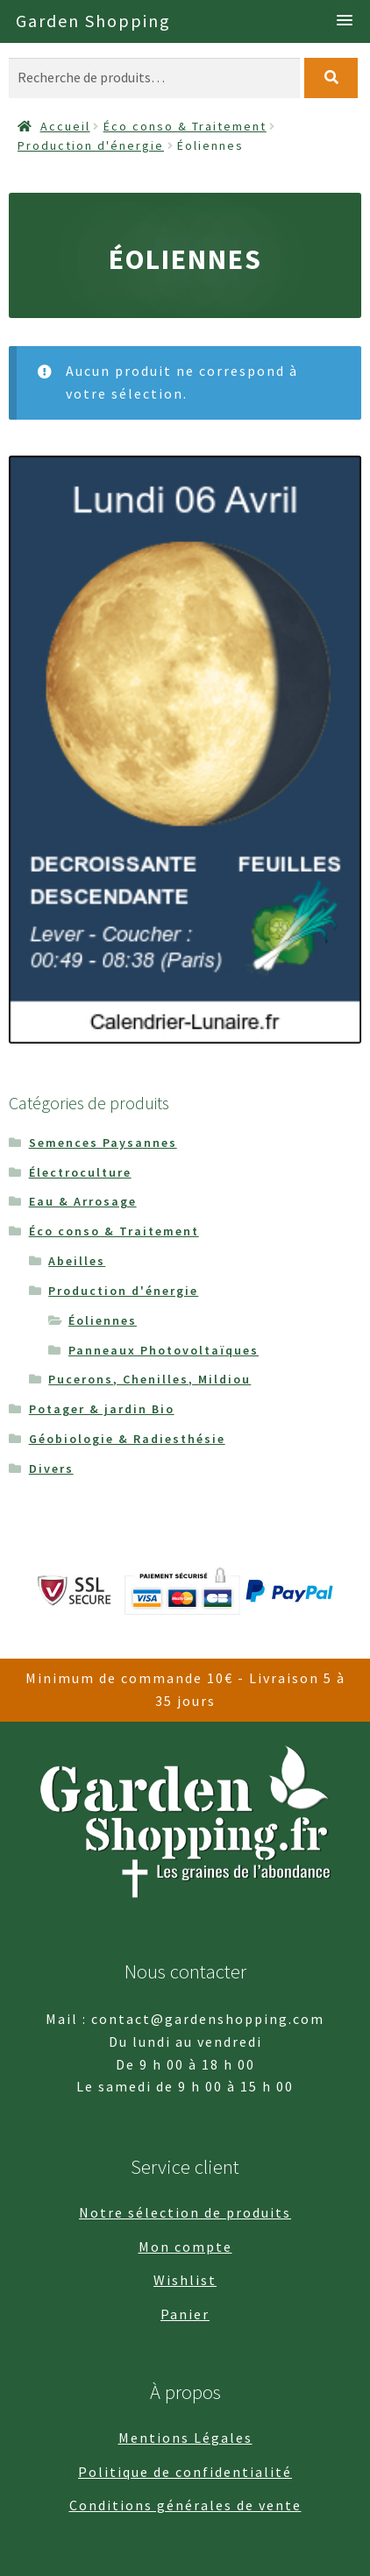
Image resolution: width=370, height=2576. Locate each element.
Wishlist (185, 2280)
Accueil (65, 126)
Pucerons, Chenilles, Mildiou (149, 1379)
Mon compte (185, 2246)
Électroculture (80, 1172)
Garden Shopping (93, 21)
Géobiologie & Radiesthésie (127, 1439)
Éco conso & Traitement (185, 126)
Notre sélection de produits (185, 2212)
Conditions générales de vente (185, 2505)
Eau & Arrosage (83, 1201)
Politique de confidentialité (185, 2471)
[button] (344, 21)
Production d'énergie (91, 145)
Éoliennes (102, 1320)
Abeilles (76, 1261)
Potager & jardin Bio (101, 1409)
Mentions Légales (185, 2437)
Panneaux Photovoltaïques (163, 1350)
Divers (51, 1468)
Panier (185, 2314)
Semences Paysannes (103, 1142)
